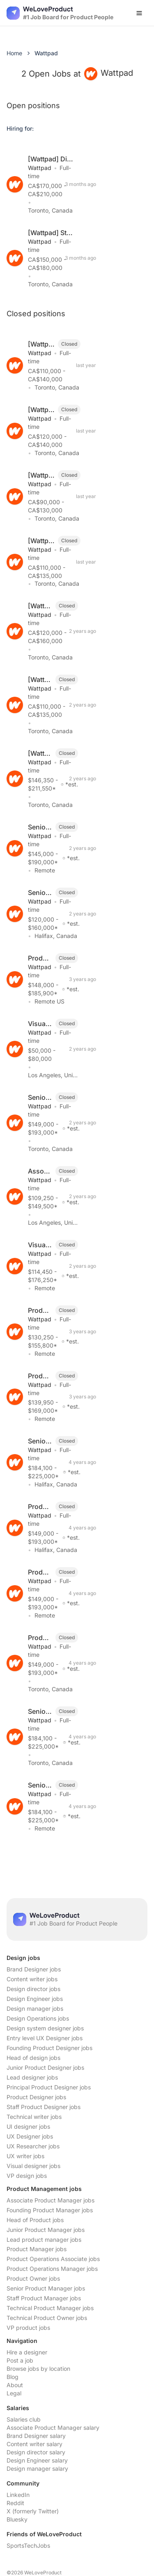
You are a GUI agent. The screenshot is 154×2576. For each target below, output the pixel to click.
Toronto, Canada (50, 210)
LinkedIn (18, 2494)
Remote (44, 870)
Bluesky (17, 2519)
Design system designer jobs (45, 2028)
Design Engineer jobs (35, 1998)
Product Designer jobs (36, 2096)
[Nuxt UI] (60, 13)
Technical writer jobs (34, 2116)
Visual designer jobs (33, 2165)
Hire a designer (27, 2352)
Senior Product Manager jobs (46, 2288)
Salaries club (24, 2419)
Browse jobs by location (38, 2368)
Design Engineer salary (37, 2460)
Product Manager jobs (37, 2248)
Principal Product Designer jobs (49, 2087)
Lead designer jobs (32, 2077)
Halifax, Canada (55, 935)
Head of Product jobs (35, 2219)
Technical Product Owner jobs (47, 2317)
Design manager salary (37, 2468)
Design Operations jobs (38, 2018)
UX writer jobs (25, 2155)
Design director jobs (33, 1988)
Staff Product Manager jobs (44, 2298)
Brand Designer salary (36, 2435)
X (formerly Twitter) (33, 2511)
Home (14, 53)
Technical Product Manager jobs (50, 2307)
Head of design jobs (33, 2057)
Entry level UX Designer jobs (45, 2038)
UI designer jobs (28, 2126)
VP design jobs (27, 2175)
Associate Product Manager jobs (50, 2200)
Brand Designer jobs (34, 1969)
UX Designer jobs (30, 2136)
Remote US (49, 1001)
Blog (12, 2376)
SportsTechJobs (28, 2545)
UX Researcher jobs (33, 2146)
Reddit (15, 2502)
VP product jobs (28, 2327)
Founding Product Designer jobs (49, 2047)
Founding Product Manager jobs (50, 2210)
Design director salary (36, 2452)
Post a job (20, 2360)
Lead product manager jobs (44, 2239)
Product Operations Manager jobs (52, 2268)
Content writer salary (34, 2443)
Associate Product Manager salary (53, 2427)
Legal (14, 2393)
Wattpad (39, 167)
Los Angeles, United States (64, 1075)
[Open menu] (139, 13)
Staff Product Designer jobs (43, 2106)
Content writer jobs (32, 1979)
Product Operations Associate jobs (53, 2258)
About (15, 2384)
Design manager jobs (35, 2008)
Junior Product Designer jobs (45, 2067)
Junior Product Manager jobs (46, 2229)
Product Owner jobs (33, 2278)
